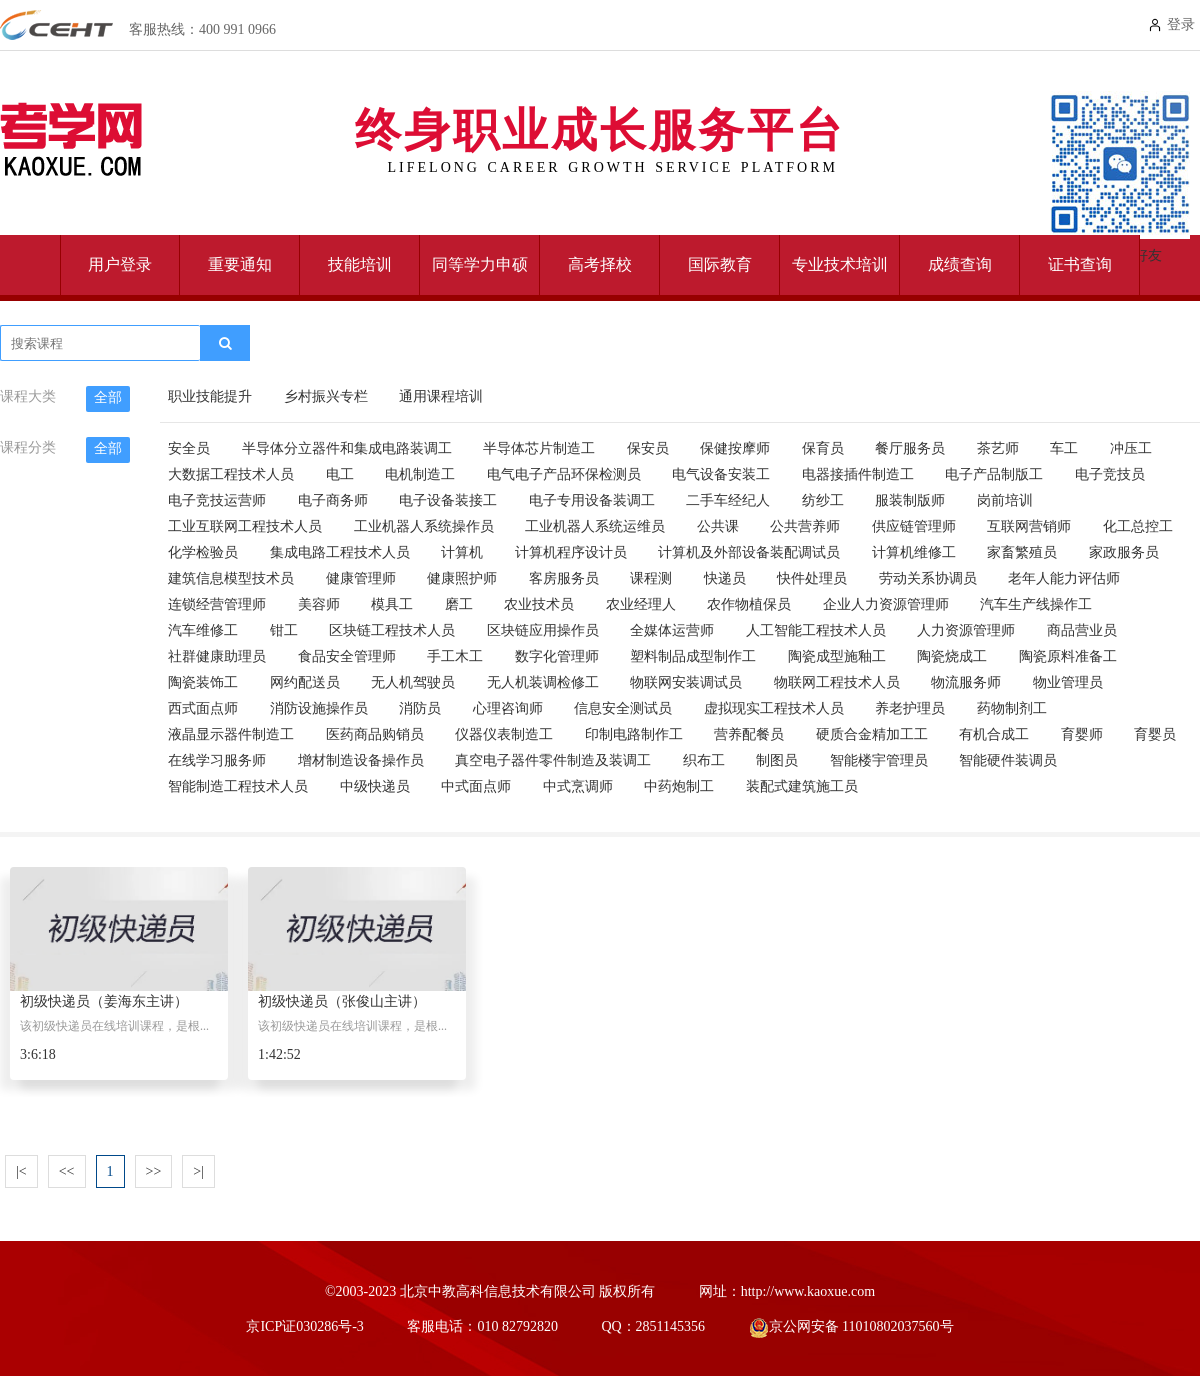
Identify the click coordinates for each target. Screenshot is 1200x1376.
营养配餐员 (749, 734)
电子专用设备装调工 (592, 500)
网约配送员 (305, 682)
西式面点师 (203, 708)
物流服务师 (966, 682)
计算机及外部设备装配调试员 (749, 552)
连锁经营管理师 (217, 604)
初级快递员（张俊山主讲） (342, 1001)
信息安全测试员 (623, 708)
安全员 (189, 448)
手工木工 (455, 656)
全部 (108, 397)
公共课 (718, 526)
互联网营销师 (1029, 526)
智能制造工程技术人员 (238, 786)
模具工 (392, 604)
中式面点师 (476, 786)
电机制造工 (420, 474)
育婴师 (1082, 734)
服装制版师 (910, 500)
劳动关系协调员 (928, 578)
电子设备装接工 (448, 500)
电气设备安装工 (721, 474)
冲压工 (1131, 448)
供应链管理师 (914, 526)
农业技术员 (539, 604)
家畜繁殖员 (1022, 552)
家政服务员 (1124, 552)
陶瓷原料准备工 (1068, 656)
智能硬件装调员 (1008, 760)
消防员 (420, 708)
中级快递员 (375, 786)
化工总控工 (1138, 526)
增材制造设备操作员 (361, 760)
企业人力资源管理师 (886, 604)
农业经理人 (641, 604)
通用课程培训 (441, 396)
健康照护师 (462, 578)
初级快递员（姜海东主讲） (104, 1001)
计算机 (462, 552)
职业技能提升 (210, 396)
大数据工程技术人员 (231, 474)
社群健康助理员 (217, 656)
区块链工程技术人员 (392, 630)
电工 (340, 474)
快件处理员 (812, 578)
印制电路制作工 (634, 734)
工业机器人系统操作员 (424, 526)
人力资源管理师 (966, 630)
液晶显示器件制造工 (231, 734)
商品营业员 (1082, 630)
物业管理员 (1068, 682)
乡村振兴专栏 (326, 396)
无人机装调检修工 (543, 682)
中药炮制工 (679, 786)
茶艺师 (998, 448)
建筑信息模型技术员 (231, 578)
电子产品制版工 (994, 474)
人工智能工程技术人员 (816, 630)
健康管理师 (361, 578)
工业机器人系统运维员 (595, 526)
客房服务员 (564, 578)
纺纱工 (823, 500)
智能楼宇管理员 (879, 760)
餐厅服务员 (910, 448)
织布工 (704, 760)
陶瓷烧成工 (952, 656)
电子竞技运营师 (217, 500)
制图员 (777, 760)
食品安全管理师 (347, 656)
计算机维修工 (914, 552)
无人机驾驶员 (413, 682)
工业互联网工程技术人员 (245, 526)
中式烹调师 (578, 786)
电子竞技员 (1110, 474)
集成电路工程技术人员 (340, 552)
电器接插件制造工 (858, 474)
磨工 (459, 604)
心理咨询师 (508, 708)
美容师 (319, 604)
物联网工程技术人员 (837, 682)
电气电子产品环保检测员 (564, 474)
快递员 (725, 578)
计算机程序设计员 (571, 552)
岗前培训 (1005, 500)
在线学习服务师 (217, 760)
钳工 (284, 630)
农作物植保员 (749, 604)
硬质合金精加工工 (872, 734)
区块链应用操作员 (543, 630)
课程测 (651, 578)
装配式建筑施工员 (802, 786)
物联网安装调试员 (686, 682)
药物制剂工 (1012, 708)
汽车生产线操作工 (1036, 604)
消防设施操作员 (319, 708)
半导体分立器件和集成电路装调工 (347, 448)
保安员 (648, 448)
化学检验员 (203, 552)
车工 (1064, 448)
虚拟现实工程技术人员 (774, 708)
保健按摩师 (735, 448)
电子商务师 (333, 500)
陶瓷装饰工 (203, 682)
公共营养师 (805, 526)
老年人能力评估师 (1064, 578)
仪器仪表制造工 (504, 734)
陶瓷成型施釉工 (837, 656)
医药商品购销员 (375, 734)
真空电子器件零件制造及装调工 (553, 760)
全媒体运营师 (672, 630)
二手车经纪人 (728, 500)
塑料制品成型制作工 (693, 656)
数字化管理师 (557, 656)
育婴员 (1155, 734)
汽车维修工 (203, 630)
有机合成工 (994, 734)
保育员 (823, 448)
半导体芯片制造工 (539, 448)
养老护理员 (910, 708)
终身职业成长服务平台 (600, 135)
